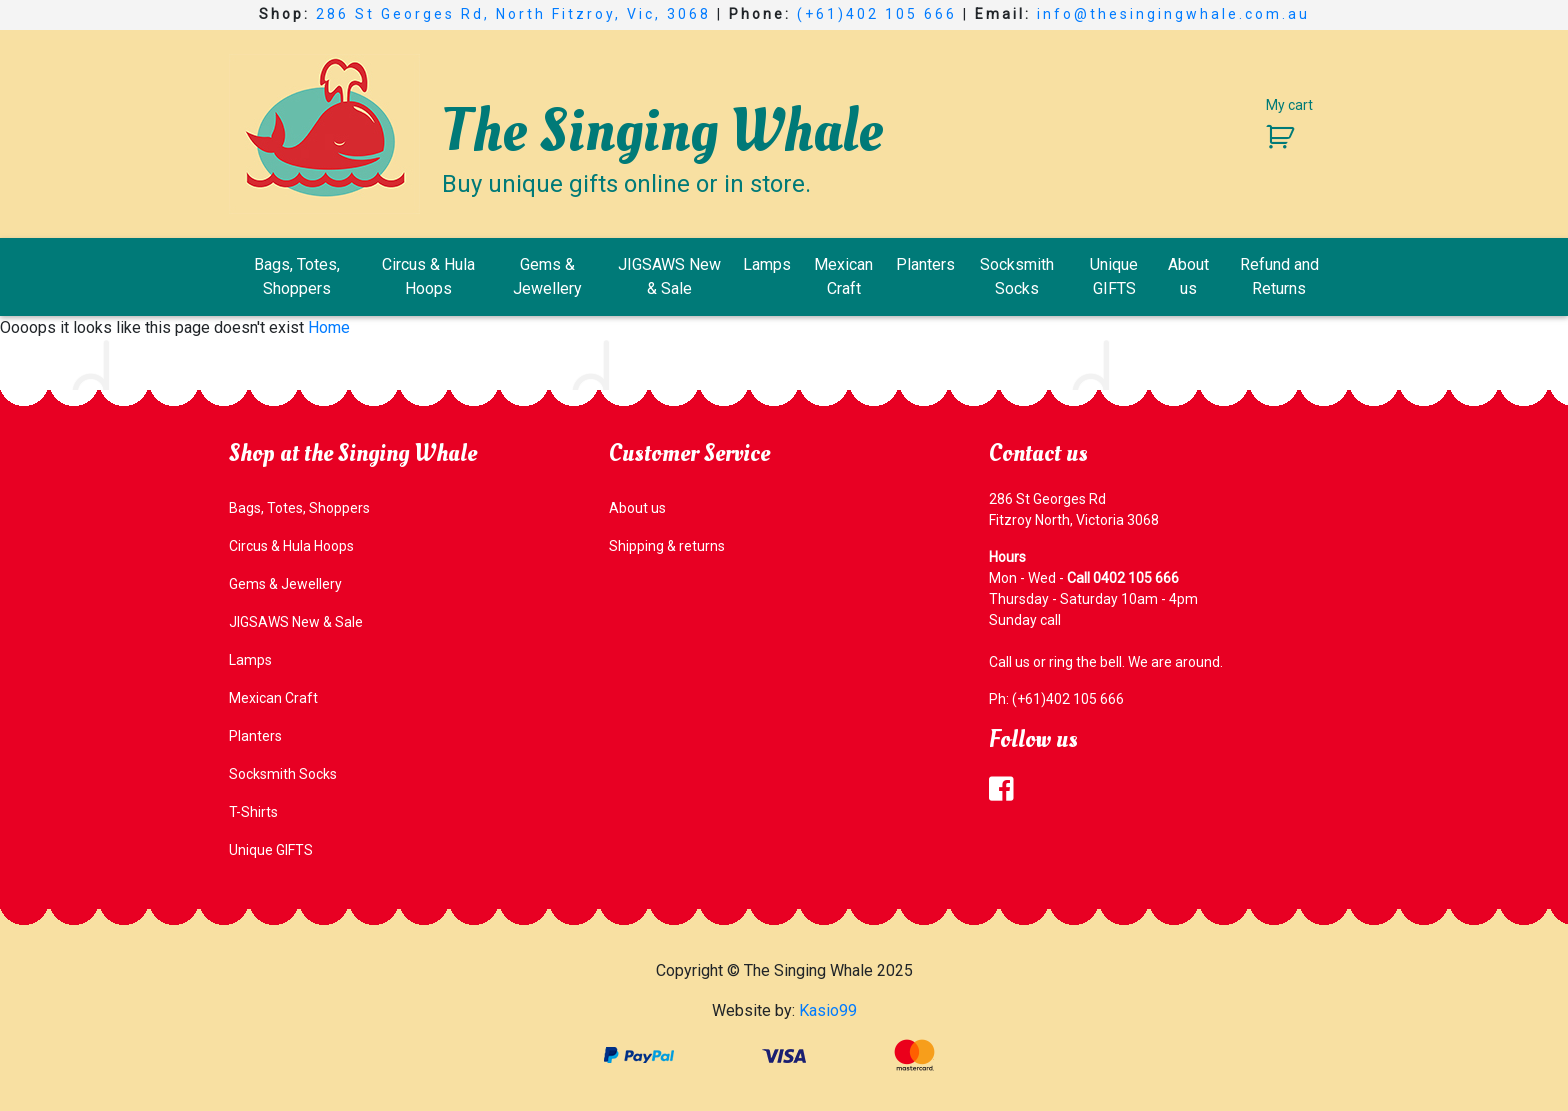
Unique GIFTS (1114, 276)
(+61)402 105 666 (877, 14)
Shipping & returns (667, 546)
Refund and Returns (1279, 276)
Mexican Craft (843, 276)
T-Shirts (253, 812)
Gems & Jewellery (547, 276)
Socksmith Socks (1017, 276)
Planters (925, 264)
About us (1188, 276)
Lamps (767, 264)
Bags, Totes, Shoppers (297, 276)
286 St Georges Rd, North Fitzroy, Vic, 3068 (513, 14)
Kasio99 (828, 1010)
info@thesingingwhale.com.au (1173, 14)
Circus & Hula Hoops (428, 276)
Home (329, 327)
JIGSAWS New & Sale (669, 276)
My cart (1289, 105)
